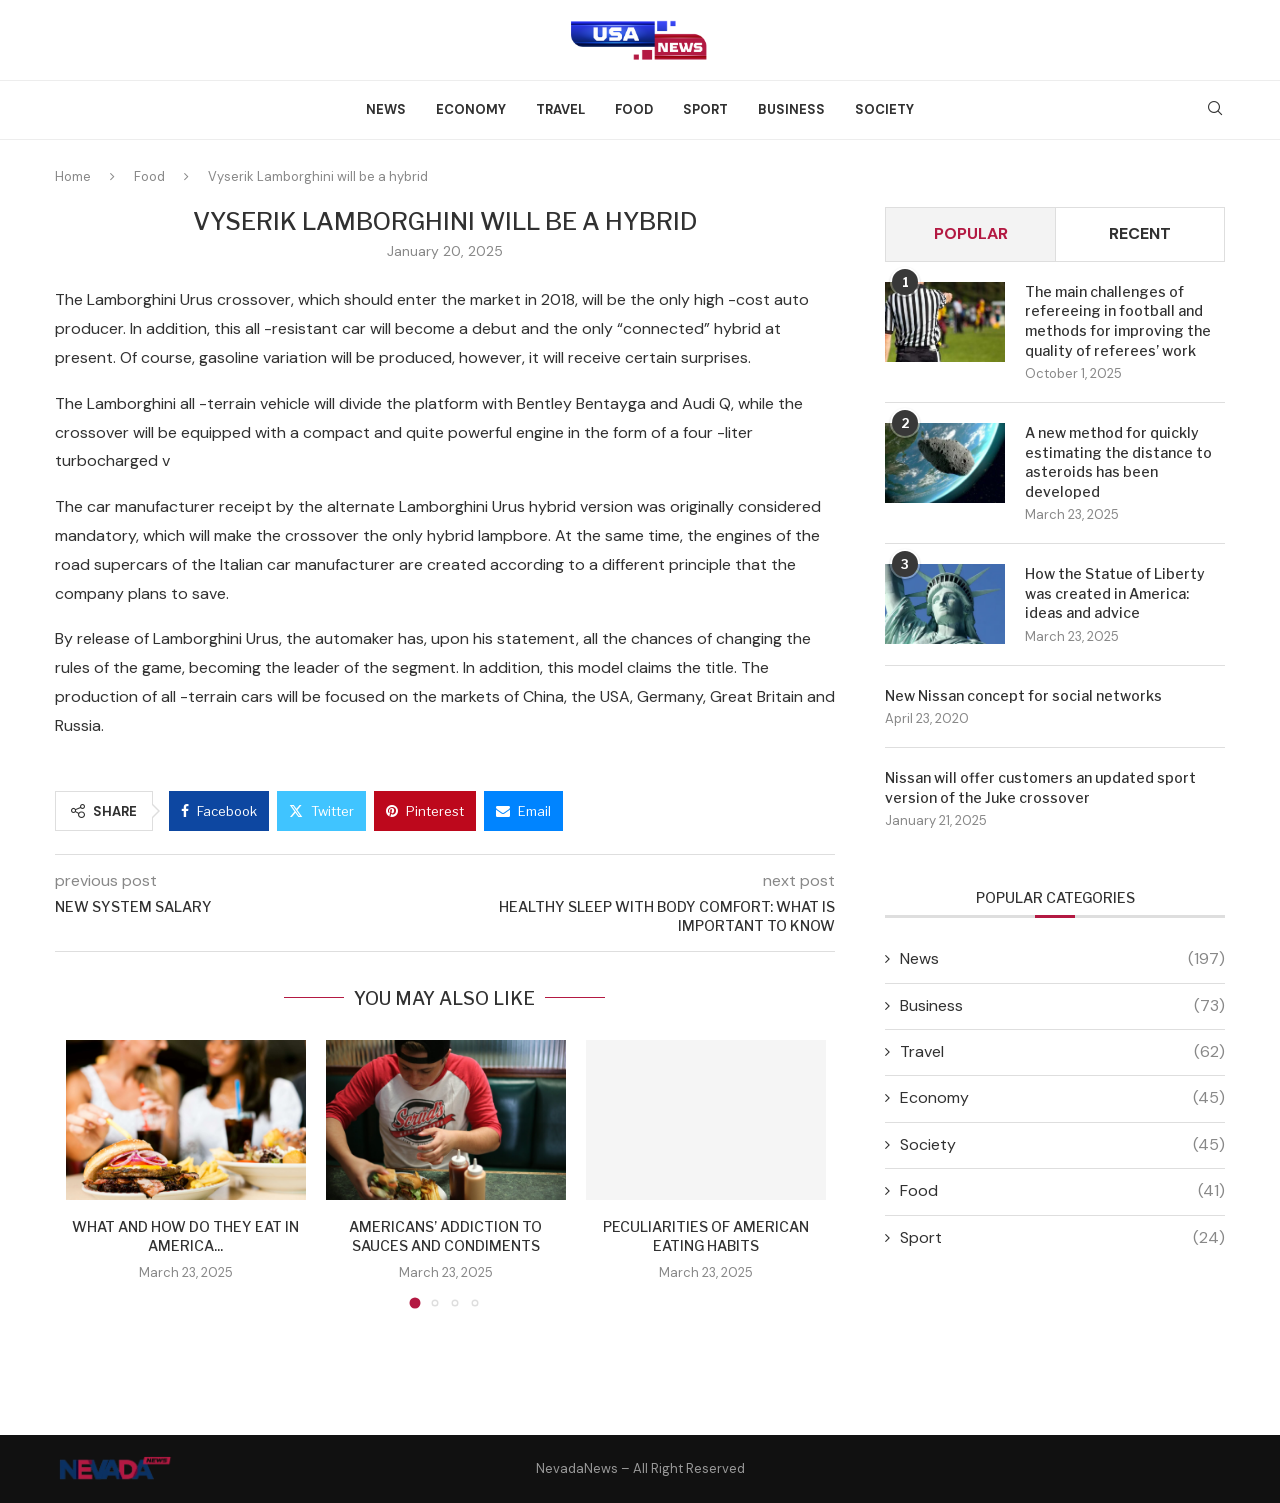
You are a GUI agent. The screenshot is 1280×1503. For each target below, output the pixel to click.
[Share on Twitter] (321, 811)
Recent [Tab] (1140, 233)
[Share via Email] (523, 811)
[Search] (1215, 110)
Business (791, 109)
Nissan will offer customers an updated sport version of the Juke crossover (1040, 787)
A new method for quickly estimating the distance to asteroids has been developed (1118, 462)
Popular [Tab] (971, 233)
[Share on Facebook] (219, 811)
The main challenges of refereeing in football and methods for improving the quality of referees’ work (1118, 321)
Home (73, 176)
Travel (560, 109)
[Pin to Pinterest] (425, 811)
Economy (471, 109)
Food (634, 109)
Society (884, 109)
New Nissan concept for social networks (1023, 695)
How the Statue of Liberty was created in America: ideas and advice (1115, 593)
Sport (705, 109)
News (386, 109)
